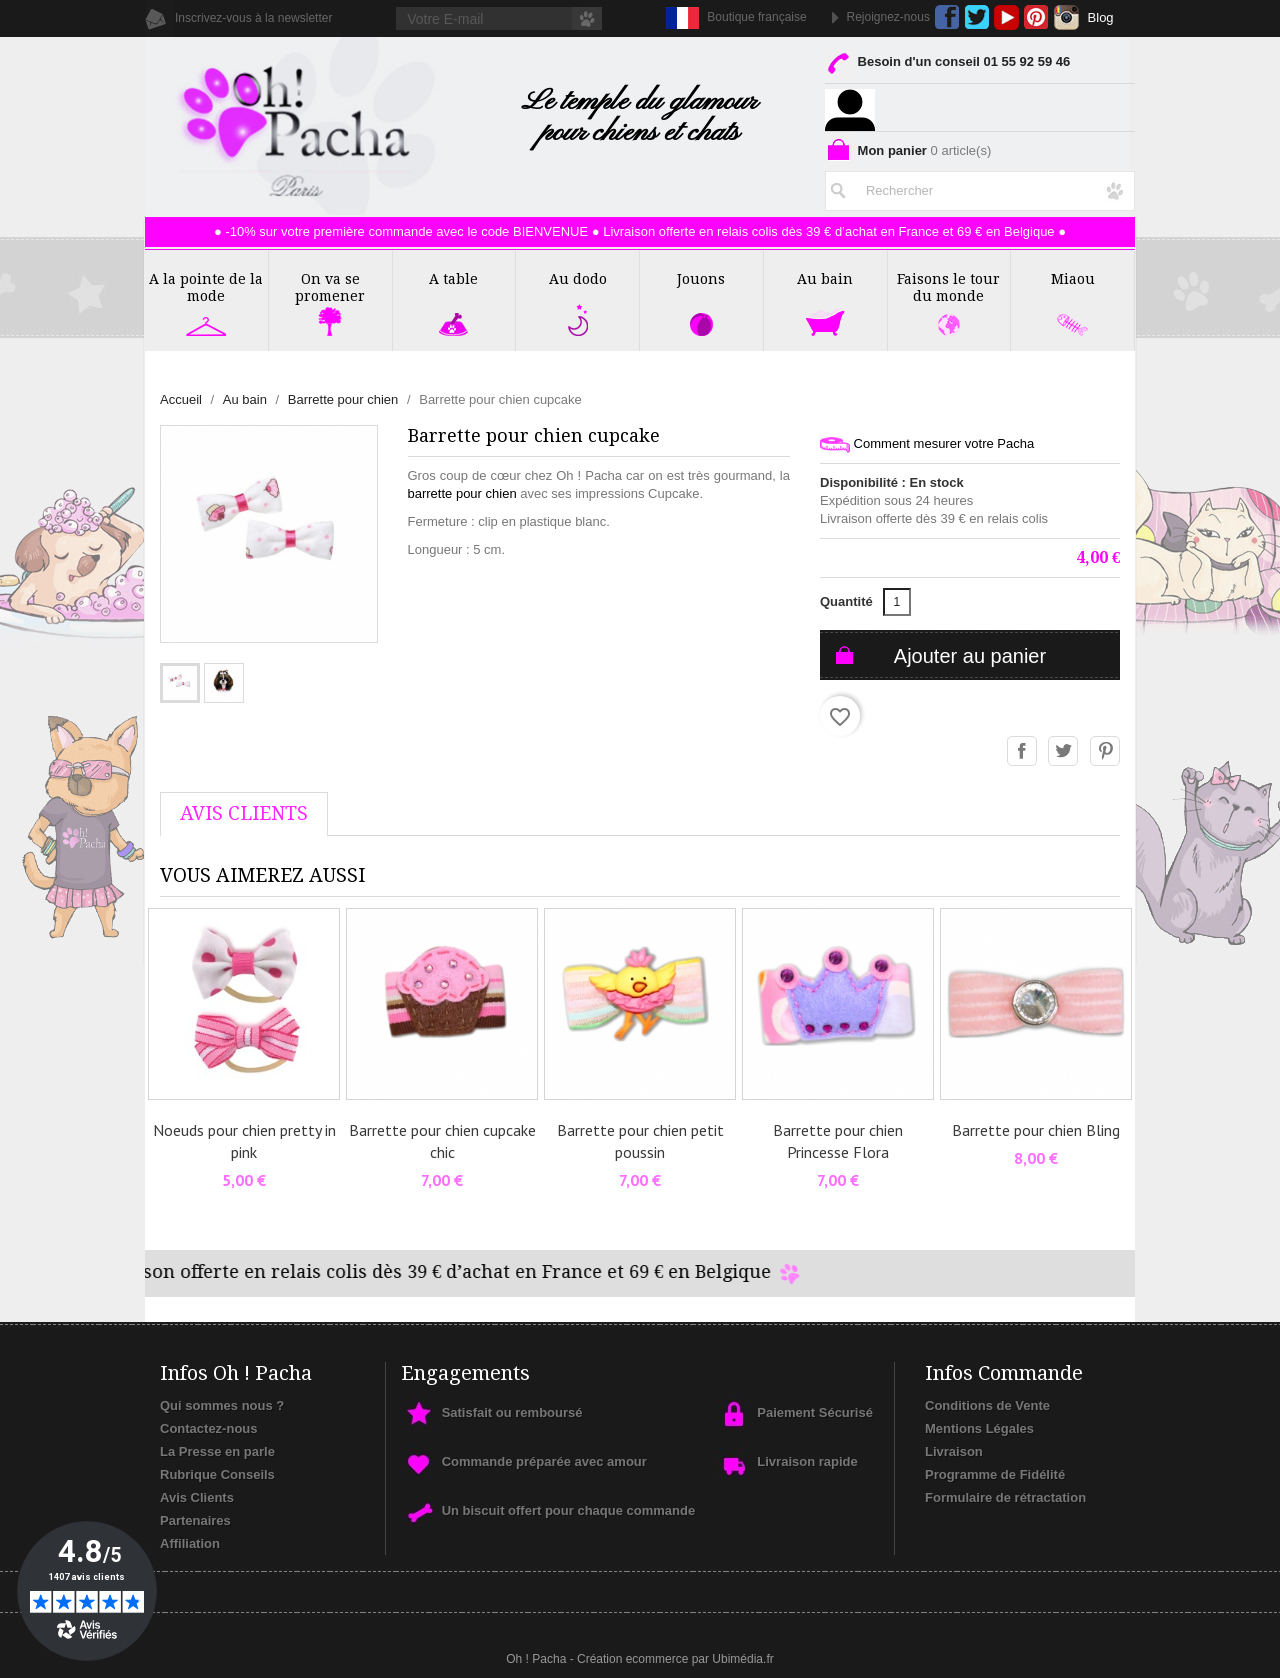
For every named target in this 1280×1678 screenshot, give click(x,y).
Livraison (954, 1451)
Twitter (976, 17)
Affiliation (190, 1543)
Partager (1023, 752)
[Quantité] (897, 602)
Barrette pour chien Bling (1036, 1130)
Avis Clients (197, 1497)
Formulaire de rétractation (1005, 1497)
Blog (1101, 17)
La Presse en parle (217, 1451)
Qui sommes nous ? (222, 1405)
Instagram (1066, 17)
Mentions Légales (979, 1428)
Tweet (1064, 752)
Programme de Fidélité (995, 1474)
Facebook (947, 17)
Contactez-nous (209, 1428)
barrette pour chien (462, 493)
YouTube (1006, 17)
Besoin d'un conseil (947, 65)
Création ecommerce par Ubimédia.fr (675, 1659)
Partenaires (195, 1520)
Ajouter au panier (970, 656)
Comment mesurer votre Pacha (927, 444)
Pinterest (1036, 17)
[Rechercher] (980, 187)
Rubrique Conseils (217, 1474)
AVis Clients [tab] (244, 813)
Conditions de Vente (987, 1405)
